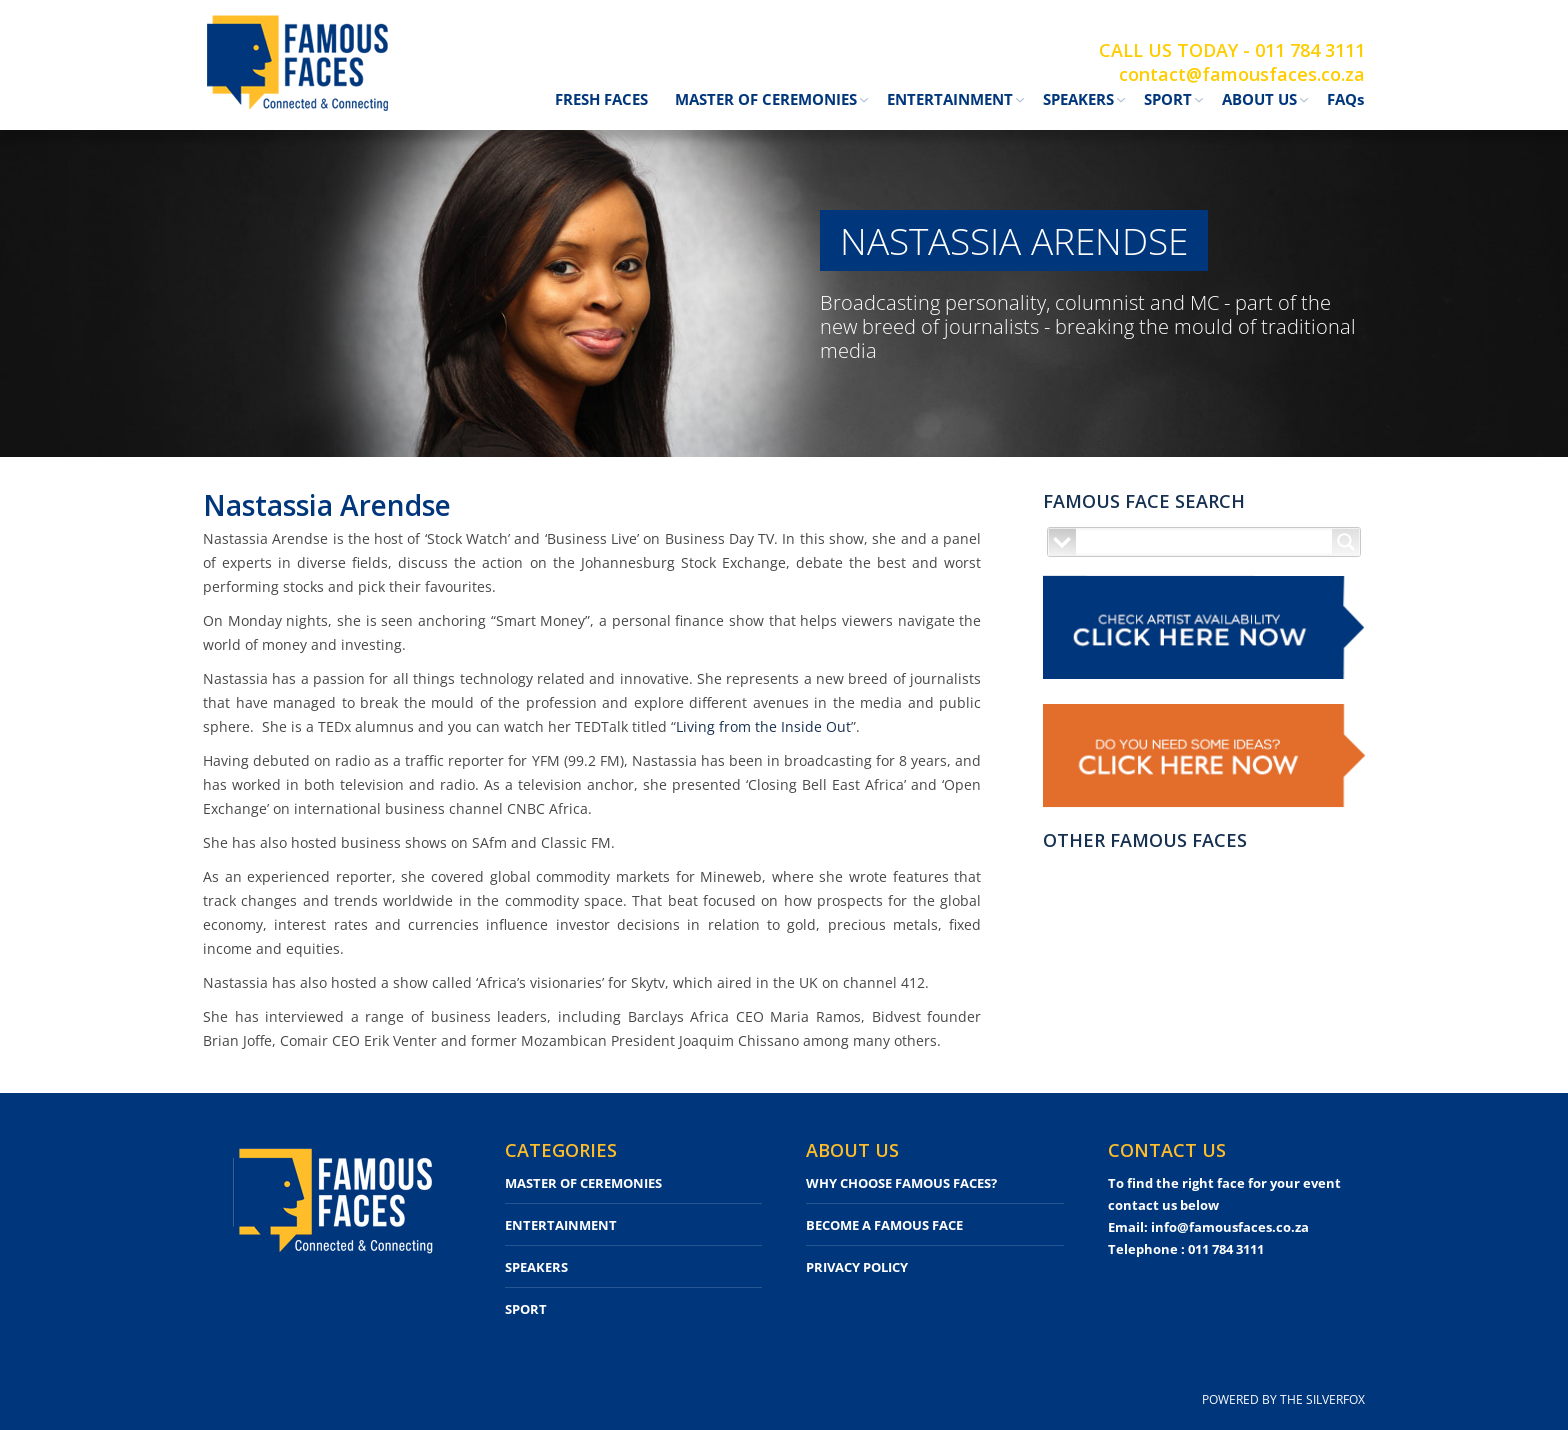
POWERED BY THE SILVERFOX (1283, 1399)
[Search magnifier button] (1346, 542)
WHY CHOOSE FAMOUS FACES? (901, 1183)
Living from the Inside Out (763, 726)
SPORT (526, 1309)
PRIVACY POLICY (857, 1267)
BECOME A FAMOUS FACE (884, 1225)
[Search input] (1205, 542)
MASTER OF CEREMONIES (583, 1183)
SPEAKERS (536, 1267)
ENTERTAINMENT (561, 1225)
